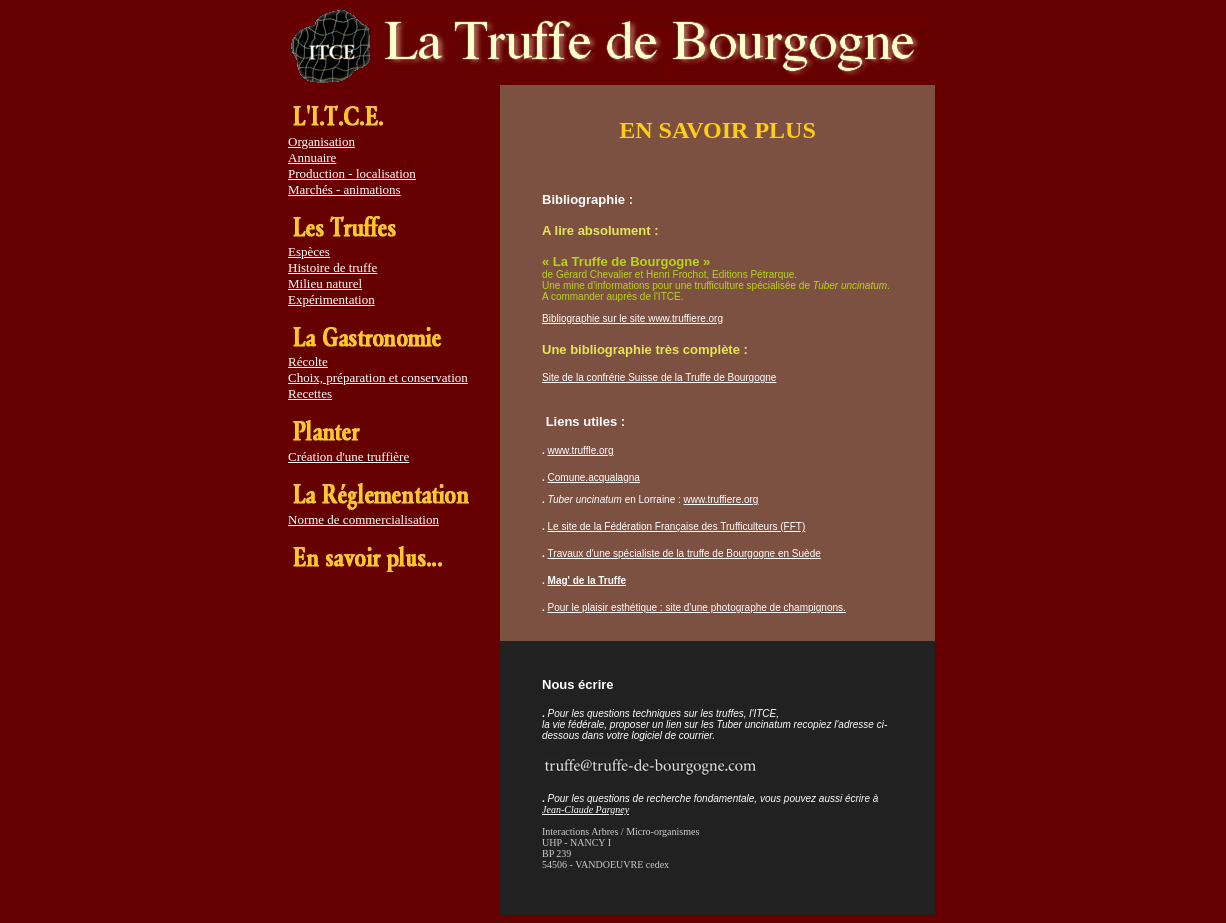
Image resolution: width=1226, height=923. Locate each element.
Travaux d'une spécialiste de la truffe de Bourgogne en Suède (684, 553)
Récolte (308, 361)
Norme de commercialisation (363, 519)
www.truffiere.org (721, 499)
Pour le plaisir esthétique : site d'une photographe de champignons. (697, 607)
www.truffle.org (581, 450)
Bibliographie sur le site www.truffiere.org (632, 318)
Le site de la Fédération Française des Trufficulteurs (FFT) (677, 526)
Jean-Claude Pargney (585, 809)
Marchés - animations (344, 189)
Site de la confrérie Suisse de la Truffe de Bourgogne (659, 377)
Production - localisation (352, 173)
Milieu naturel (325, 283)
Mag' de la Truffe (587, 580)
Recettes (310, 393)
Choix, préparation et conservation (378, 377)
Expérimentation (331, 299)
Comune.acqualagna (594, 477)
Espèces (309, 251)
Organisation (321, 141)
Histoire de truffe (332, 267)
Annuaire (312, 157)
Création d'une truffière (348, 456)
